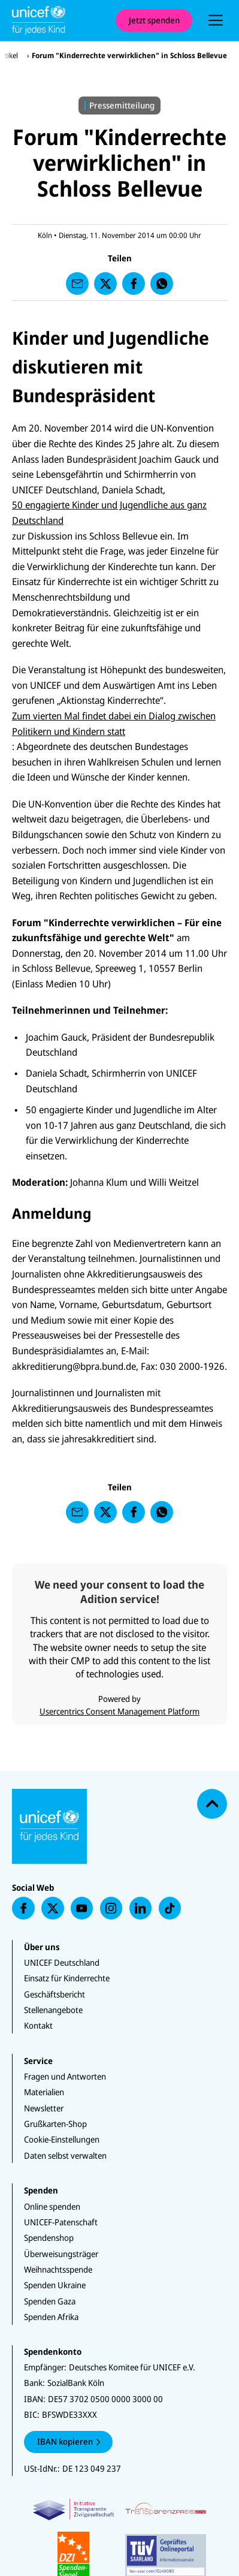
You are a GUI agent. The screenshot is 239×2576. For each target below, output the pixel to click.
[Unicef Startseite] (58, 20)
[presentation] (215, 20)
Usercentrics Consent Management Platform (119, 1711)
